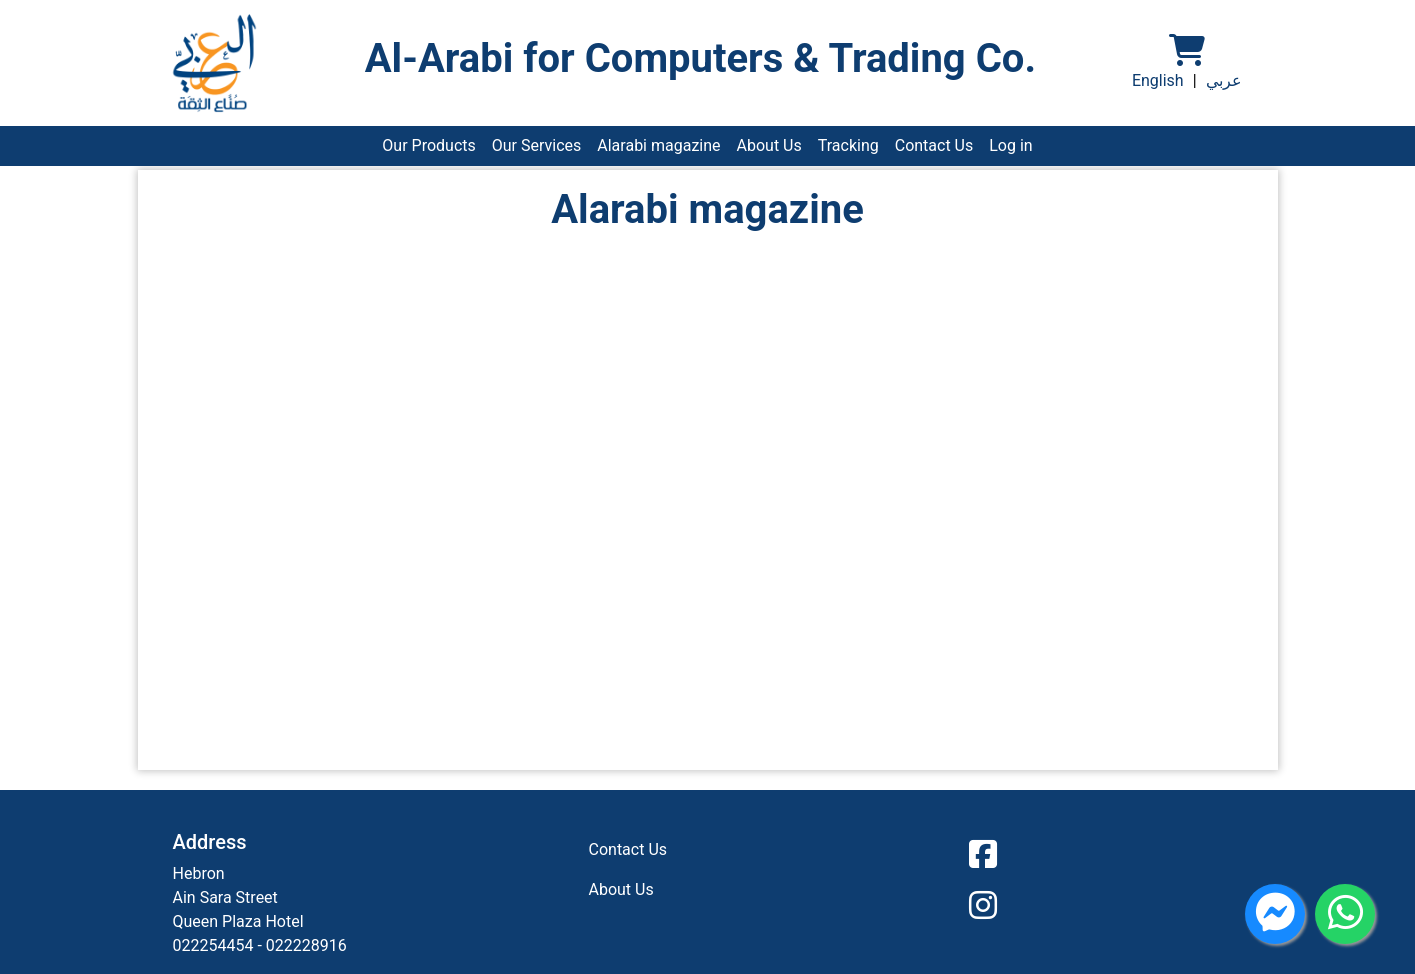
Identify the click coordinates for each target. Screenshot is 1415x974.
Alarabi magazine (658, 145)
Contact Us (934, 145)
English (1158, 80)
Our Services (537, 145)
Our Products (428, 145)
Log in (1010, 145)
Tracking (848, 145)
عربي (1224, 80)
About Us (769, 145)
